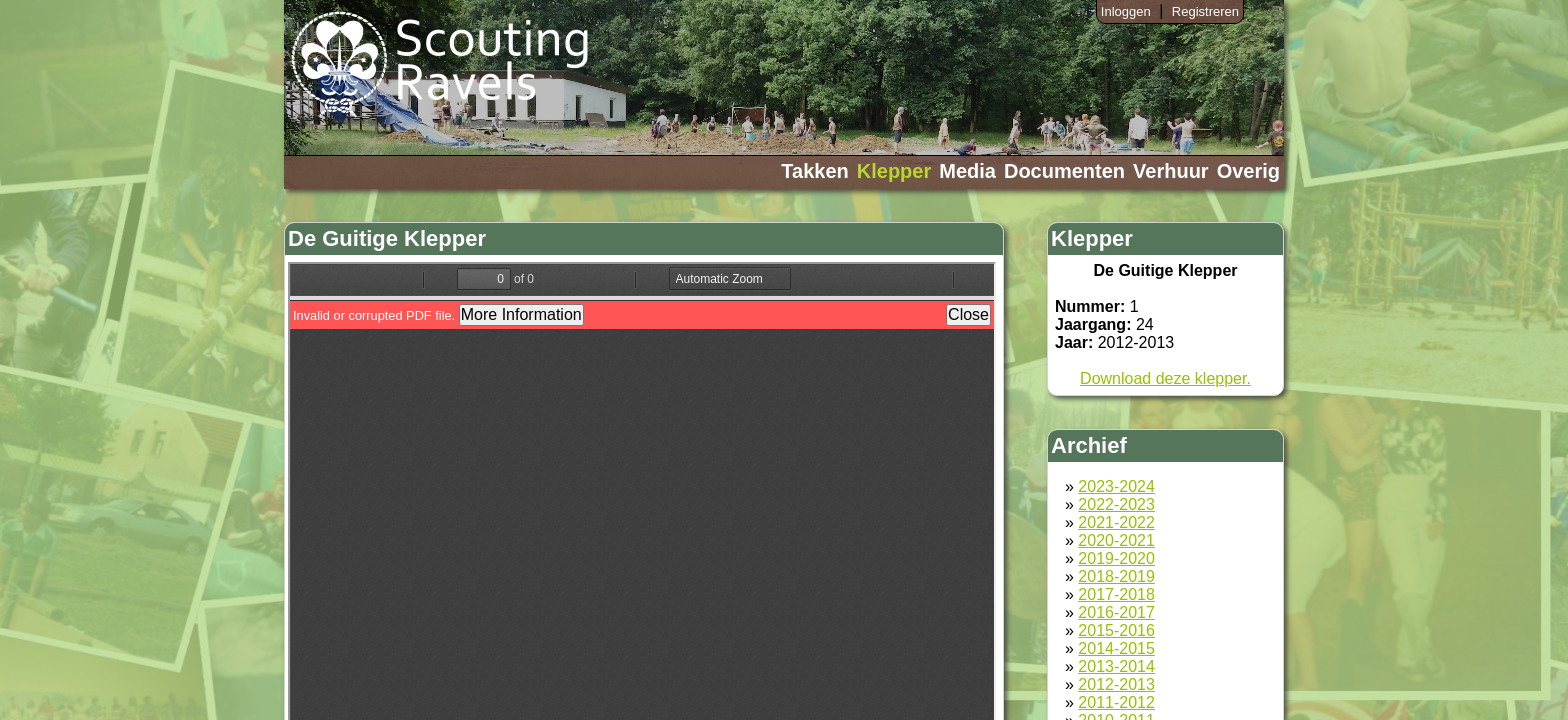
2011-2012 (1116, 702)
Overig (1248, 171)
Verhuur (1171, 171)
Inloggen (1126, 11)
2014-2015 (1116, 648)
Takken (814, 171)
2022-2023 (1116, 504)
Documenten (1064, 171)
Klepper (894, 171)
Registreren (1205, 11)
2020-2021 (1116, 540)
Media (967, 171)
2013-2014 (1116, 666)
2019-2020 (1116, 558)
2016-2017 (1116, 612)
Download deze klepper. (1165, 378)
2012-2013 (1116, 684)
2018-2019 (1116, 576)
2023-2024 (1116, 486)
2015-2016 (1116, 630)
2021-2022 (1116, 522)
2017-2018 (1116, 594)
